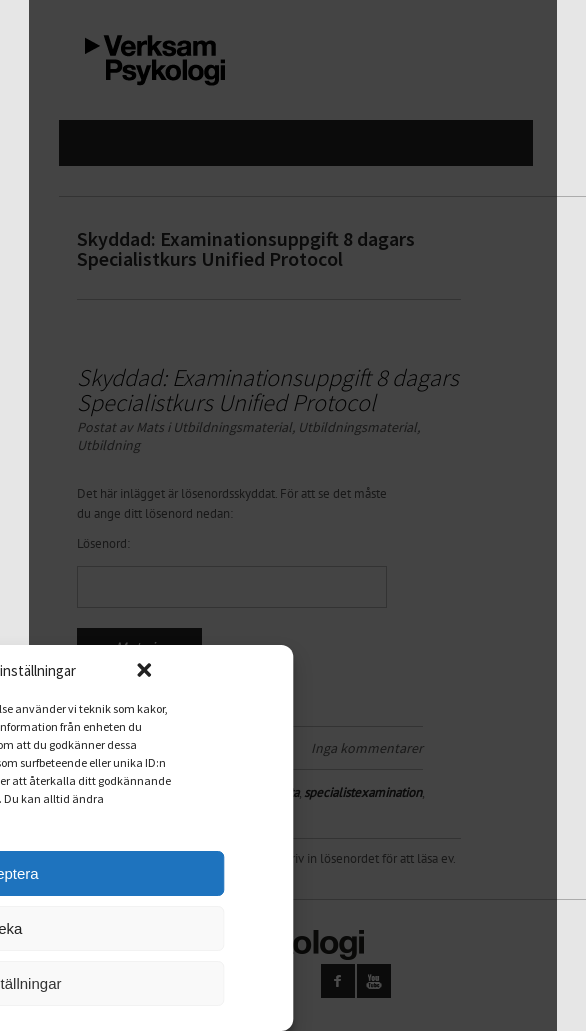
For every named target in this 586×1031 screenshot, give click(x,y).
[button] (179, 670)
